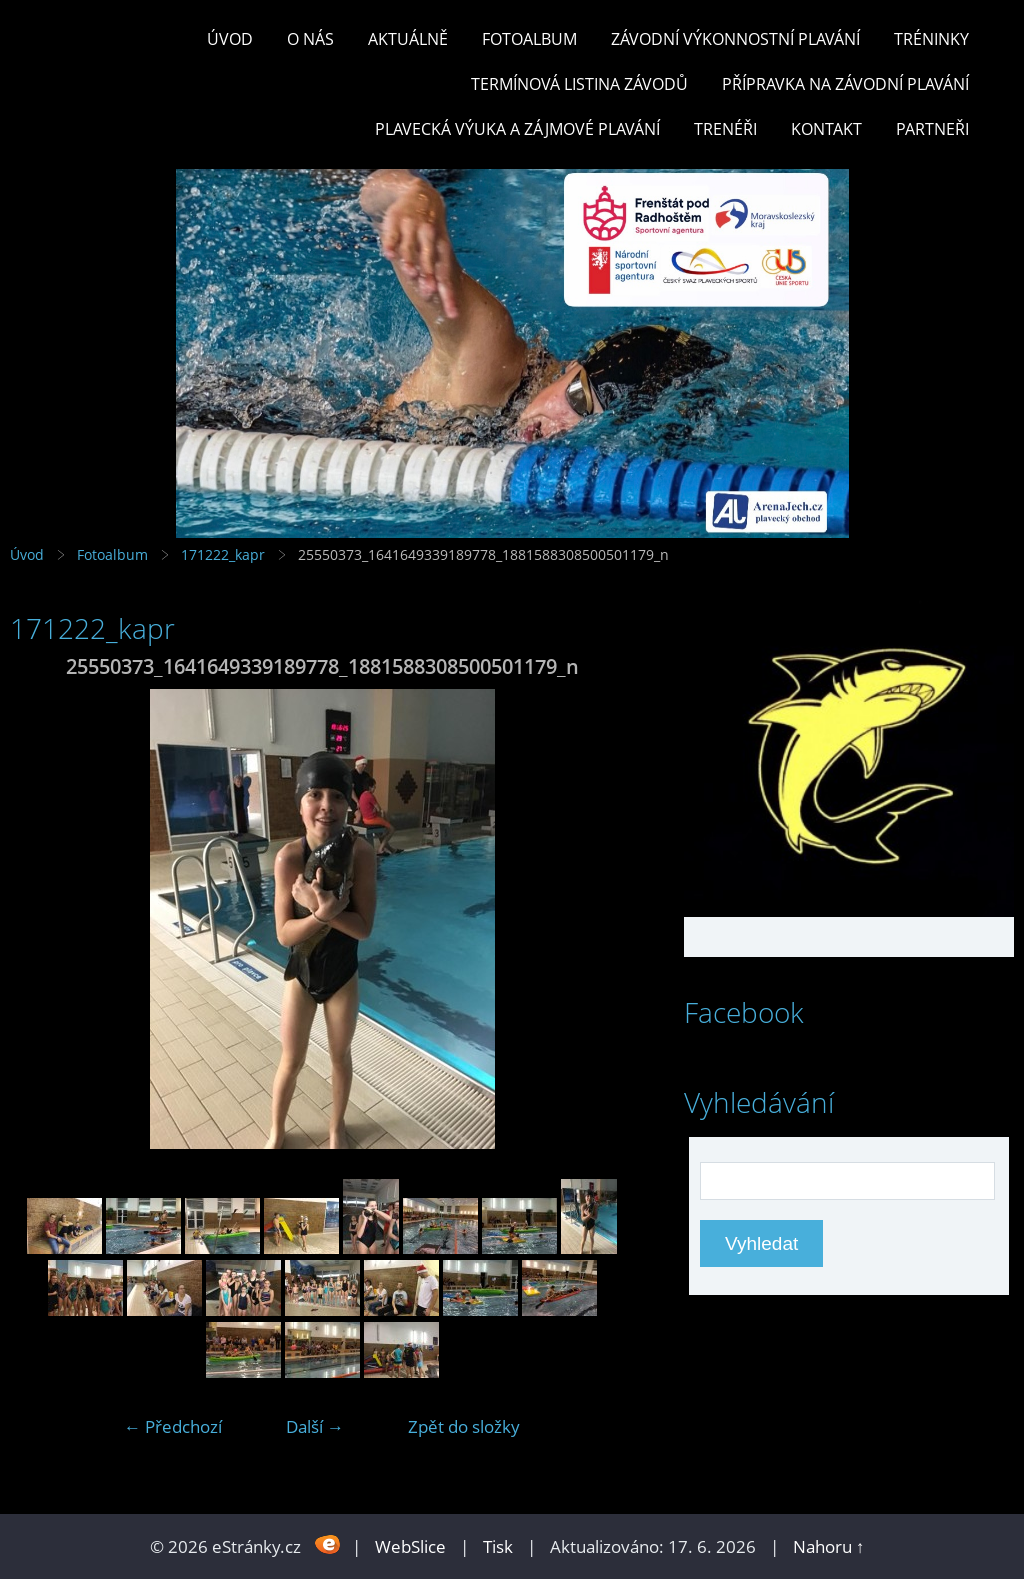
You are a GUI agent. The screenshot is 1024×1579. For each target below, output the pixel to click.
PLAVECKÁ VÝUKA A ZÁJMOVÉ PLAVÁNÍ (517, 129)
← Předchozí (173, 1426)
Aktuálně (408, 39)
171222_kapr (223, 554)
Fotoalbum (529, 39)
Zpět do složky (464, 1426)
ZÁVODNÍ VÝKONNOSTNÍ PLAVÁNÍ (735, 39)
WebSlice (410, 1546)
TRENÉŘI (725, 129)
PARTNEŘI (932, 129)
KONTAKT (826, 129)
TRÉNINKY (931, 39)
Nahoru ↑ (829, 1546)
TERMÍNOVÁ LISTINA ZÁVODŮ (579, 84)
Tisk (498, 1546)
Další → (315, 1426)
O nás (310, 39)
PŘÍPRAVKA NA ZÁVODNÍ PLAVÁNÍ (845, 84)
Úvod (230, 39)
